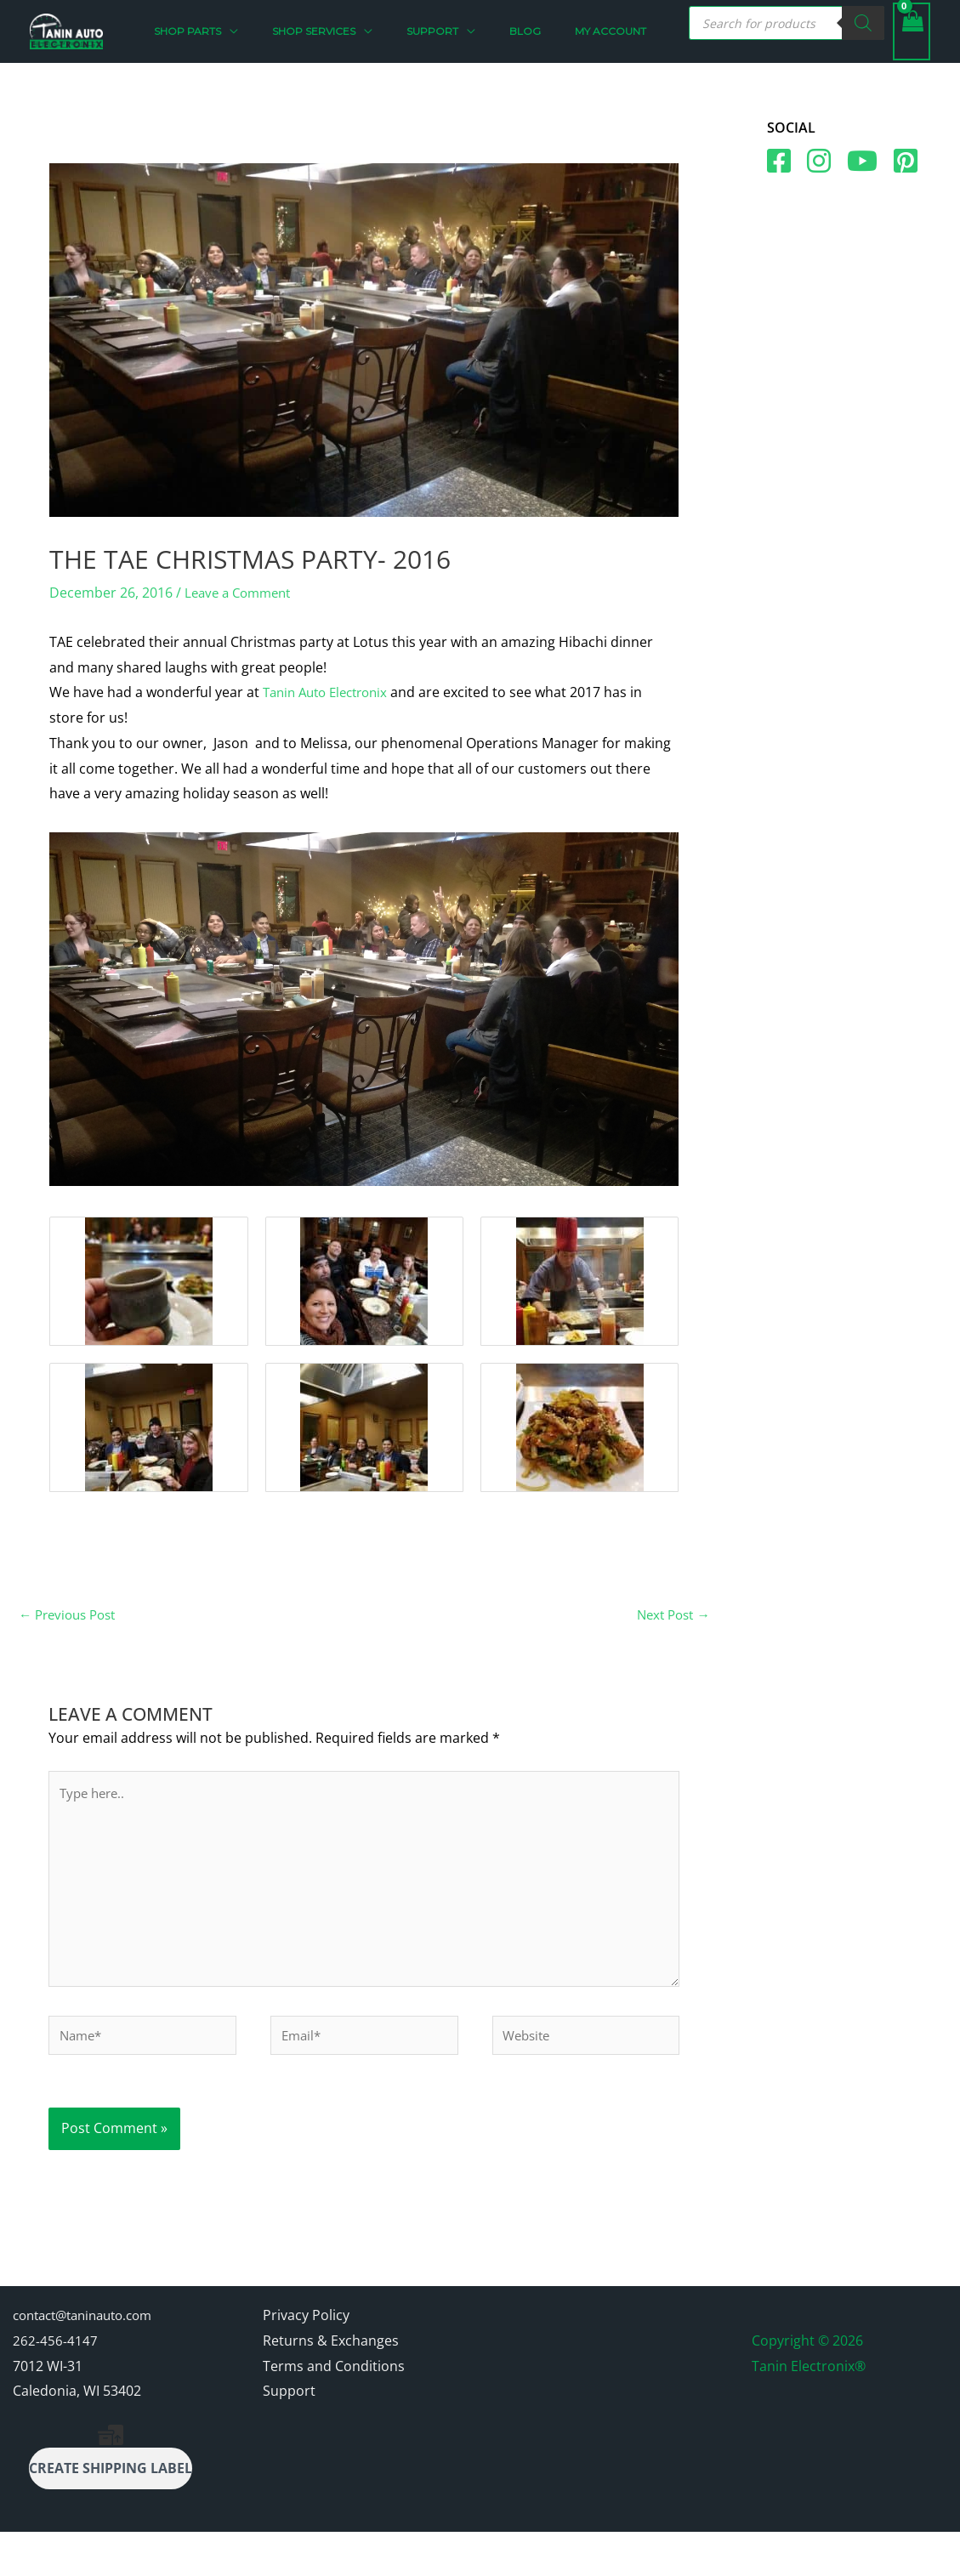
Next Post (670, 1649)
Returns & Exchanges (331, 2384)
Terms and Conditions (334, 2410)
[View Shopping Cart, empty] (911, 48)
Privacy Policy (306, 2359)
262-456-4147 (55, 2384)
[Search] (863, 40)
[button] (290, 48)
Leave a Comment (242, 625)
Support (289, 2435)
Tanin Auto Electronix (331, 726)
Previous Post (71, 1649)
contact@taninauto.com (90, 2359)
